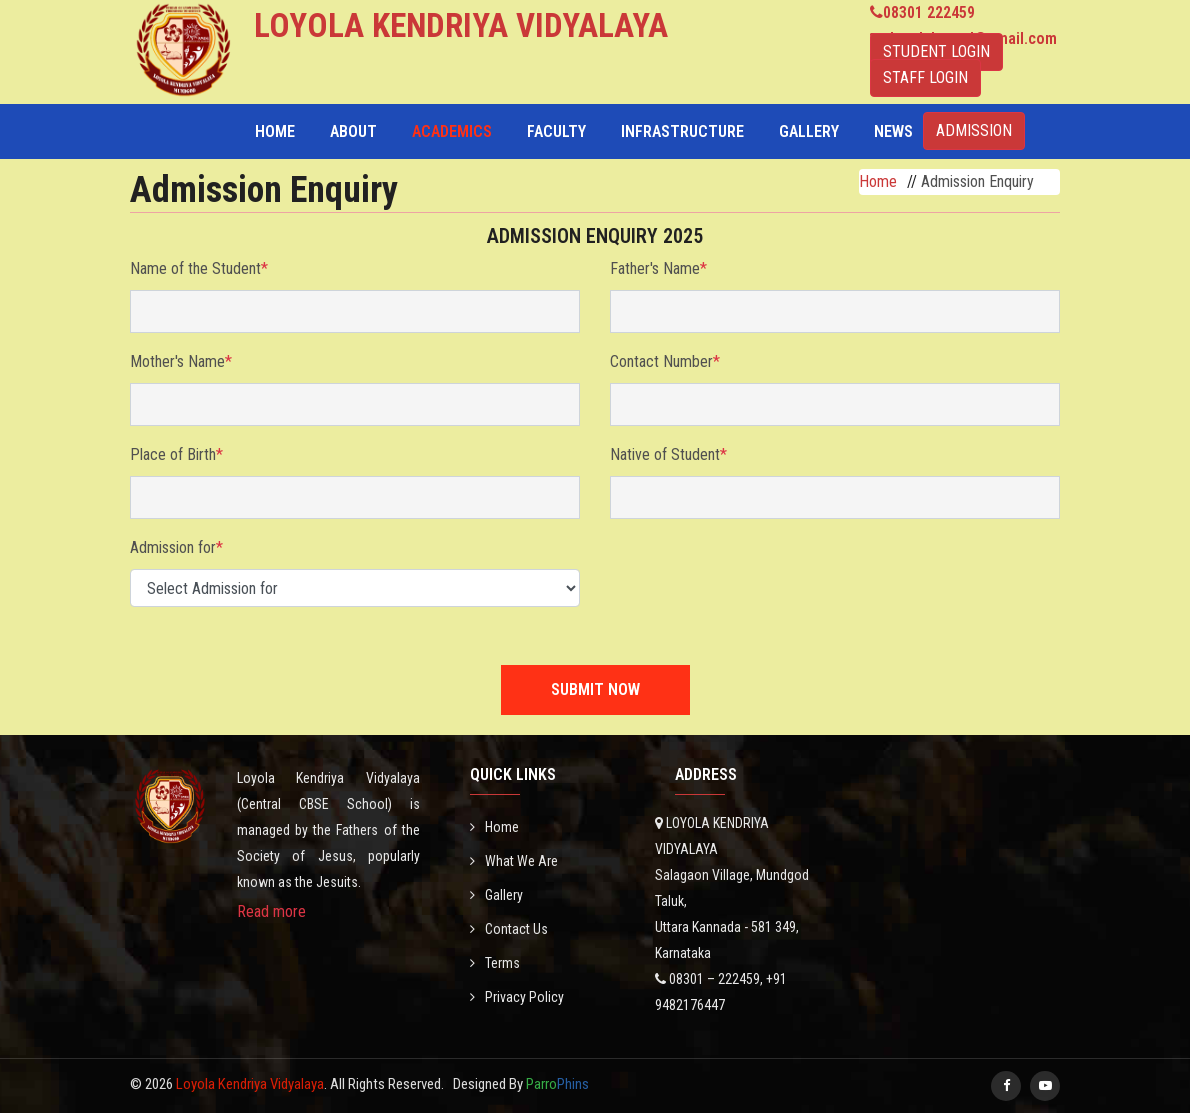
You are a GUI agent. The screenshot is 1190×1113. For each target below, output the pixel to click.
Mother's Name (181, 361)
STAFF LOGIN (925, 77)
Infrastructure (682, 131)
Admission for (176, 547)
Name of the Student (199, 268)
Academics (452, 131)
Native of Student (668, 454)
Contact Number (665, 361)
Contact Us (509, 929)
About (353, 131)
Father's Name (658, 268)
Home (275, 131)
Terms (495, 963)
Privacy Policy (517, 997)
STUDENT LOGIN (936, 51)
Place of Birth (176, 454)
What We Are (514, 861)
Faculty (556, 131)
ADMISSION (974, 130)
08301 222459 (929, 12)
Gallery (809, 131)
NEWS (893, 131)
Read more (271, 911)
